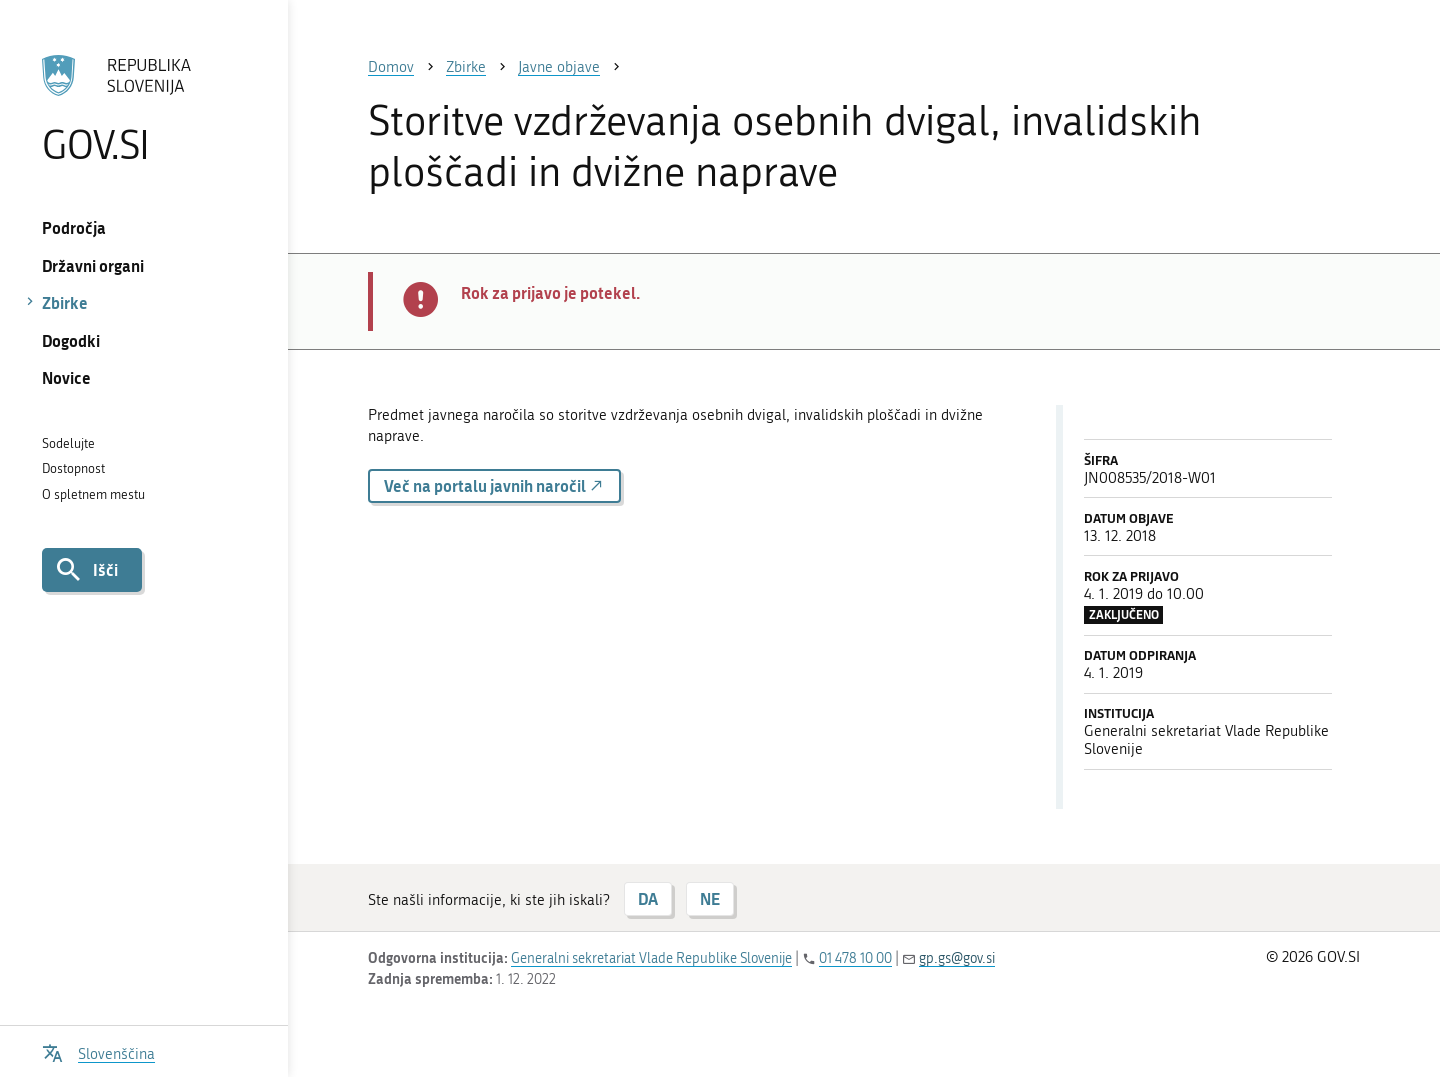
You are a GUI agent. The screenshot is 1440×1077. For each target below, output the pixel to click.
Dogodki (71, 340)
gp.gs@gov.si (957, 958)
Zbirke (65, 302)
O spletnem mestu (93, 494)
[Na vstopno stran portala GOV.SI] (143, 109)
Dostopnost (73, 468)
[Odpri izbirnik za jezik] (98, 1051)
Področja (74, 227)
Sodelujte (68, 443)
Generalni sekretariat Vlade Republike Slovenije (651, 958)
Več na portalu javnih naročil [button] (494, 485)
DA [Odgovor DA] (648, 898)
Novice (66, 377)
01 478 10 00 (855, 958)
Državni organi (93, 265)
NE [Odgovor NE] (710, 898)
